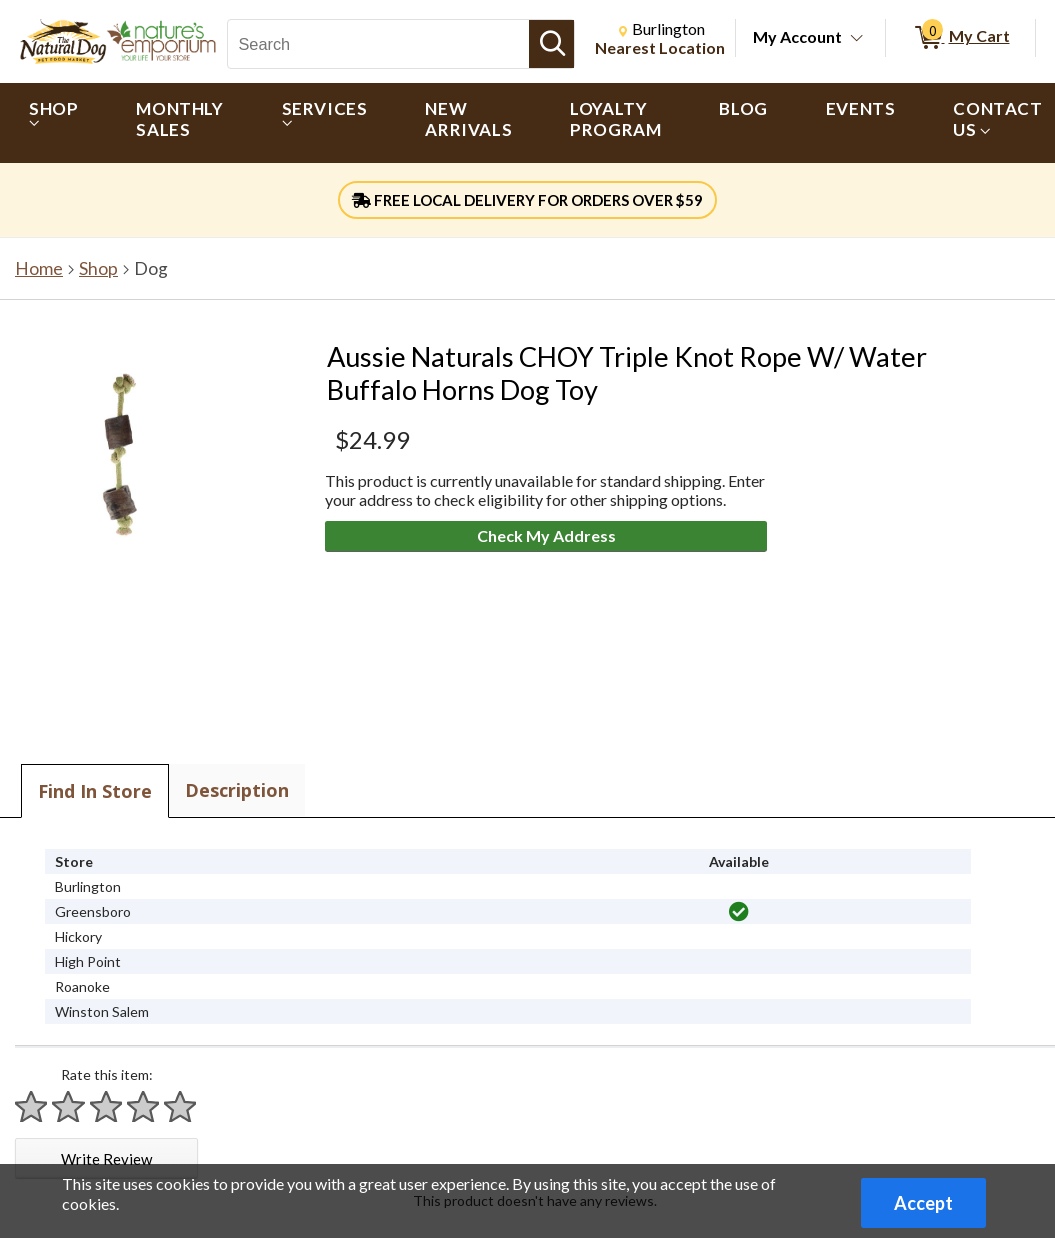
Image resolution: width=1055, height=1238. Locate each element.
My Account (797, 36)
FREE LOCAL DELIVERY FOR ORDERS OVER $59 (527, 200)
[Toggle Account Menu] (857, 39)
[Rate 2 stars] (69, 1106)
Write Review (106, 1159)
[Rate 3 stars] (107, 1106)
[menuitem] (53, 123)
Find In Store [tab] (95, 791)
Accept (923, 1203)
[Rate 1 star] (32, 1106)
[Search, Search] (378, 44)
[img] (739, 912)
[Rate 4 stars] (144, 1106)
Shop (98, 268)
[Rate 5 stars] (181, 1106)
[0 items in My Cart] (960, 38)
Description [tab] (237, 790)
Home (39, 268)
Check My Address (546, 535)
